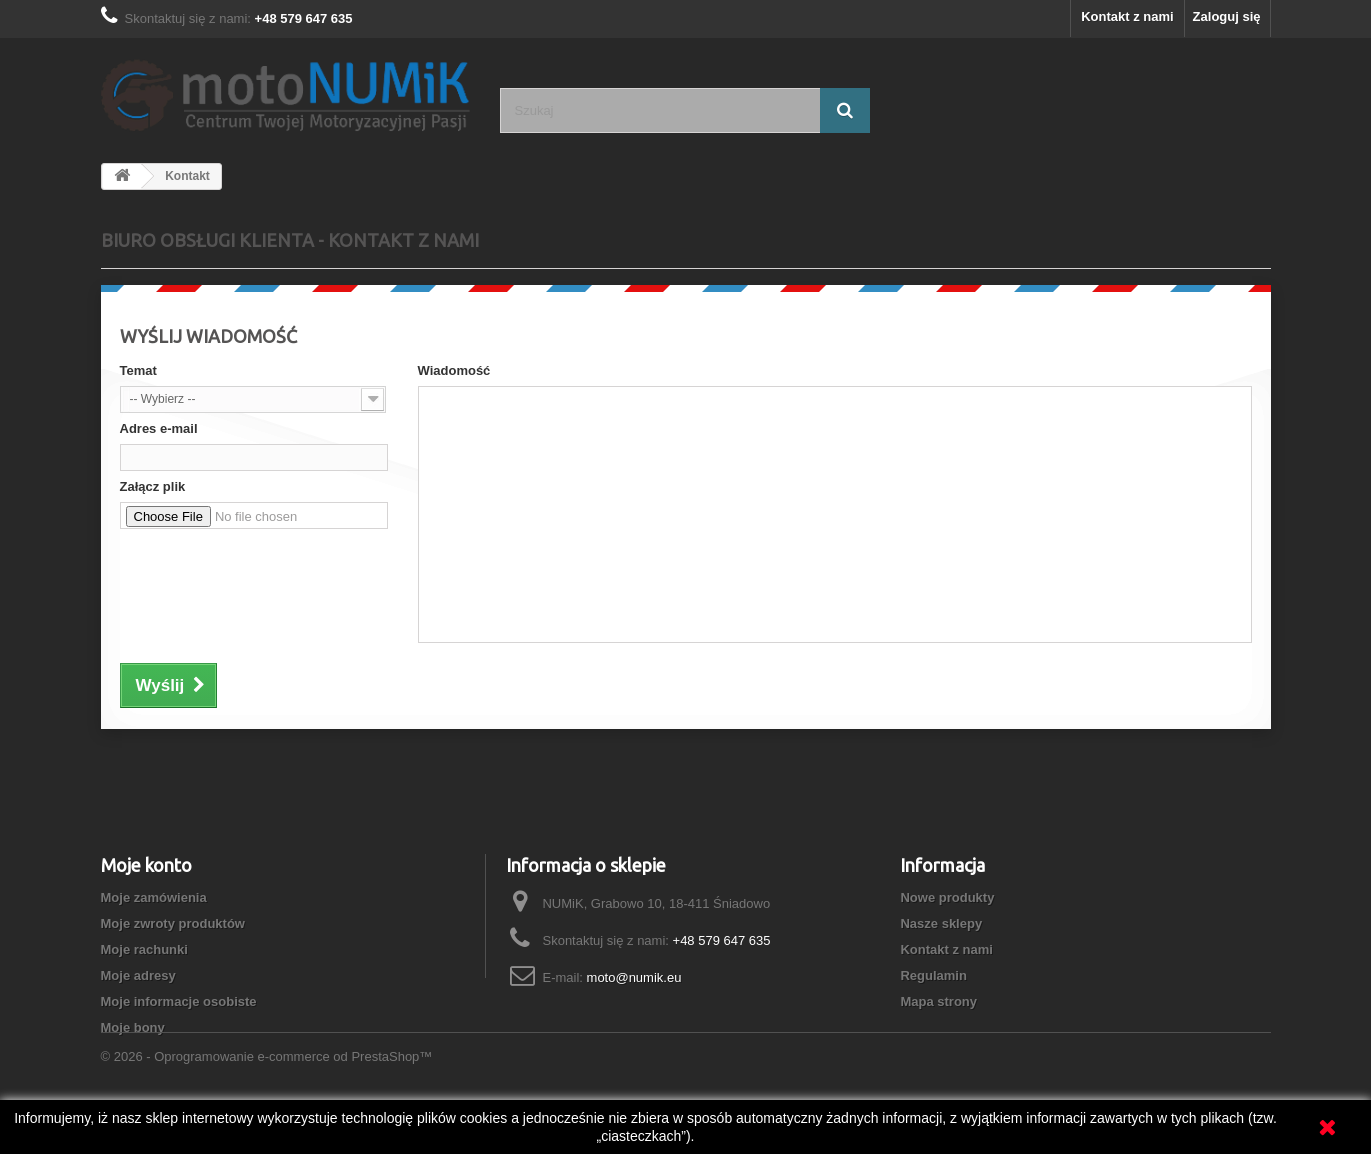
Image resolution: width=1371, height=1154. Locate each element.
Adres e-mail (159, 428)
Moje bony (133, 1027)
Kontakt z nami (1127, 16)
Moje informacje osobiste (179, 1001)
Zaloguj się (1227, 16)
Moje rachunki (144, 949)
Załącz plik (153, 486)
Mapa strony (938, 1001)
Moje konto (146, 865)
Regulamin (933, 975)
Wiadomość (454, 370)
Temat (138, 370)
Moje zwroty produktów (173, 923)
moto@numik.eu (634, 977)
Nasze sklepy (941, 923)
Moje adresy (138, 975)
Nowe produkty (947, 897)
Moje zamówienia (154, 897)
